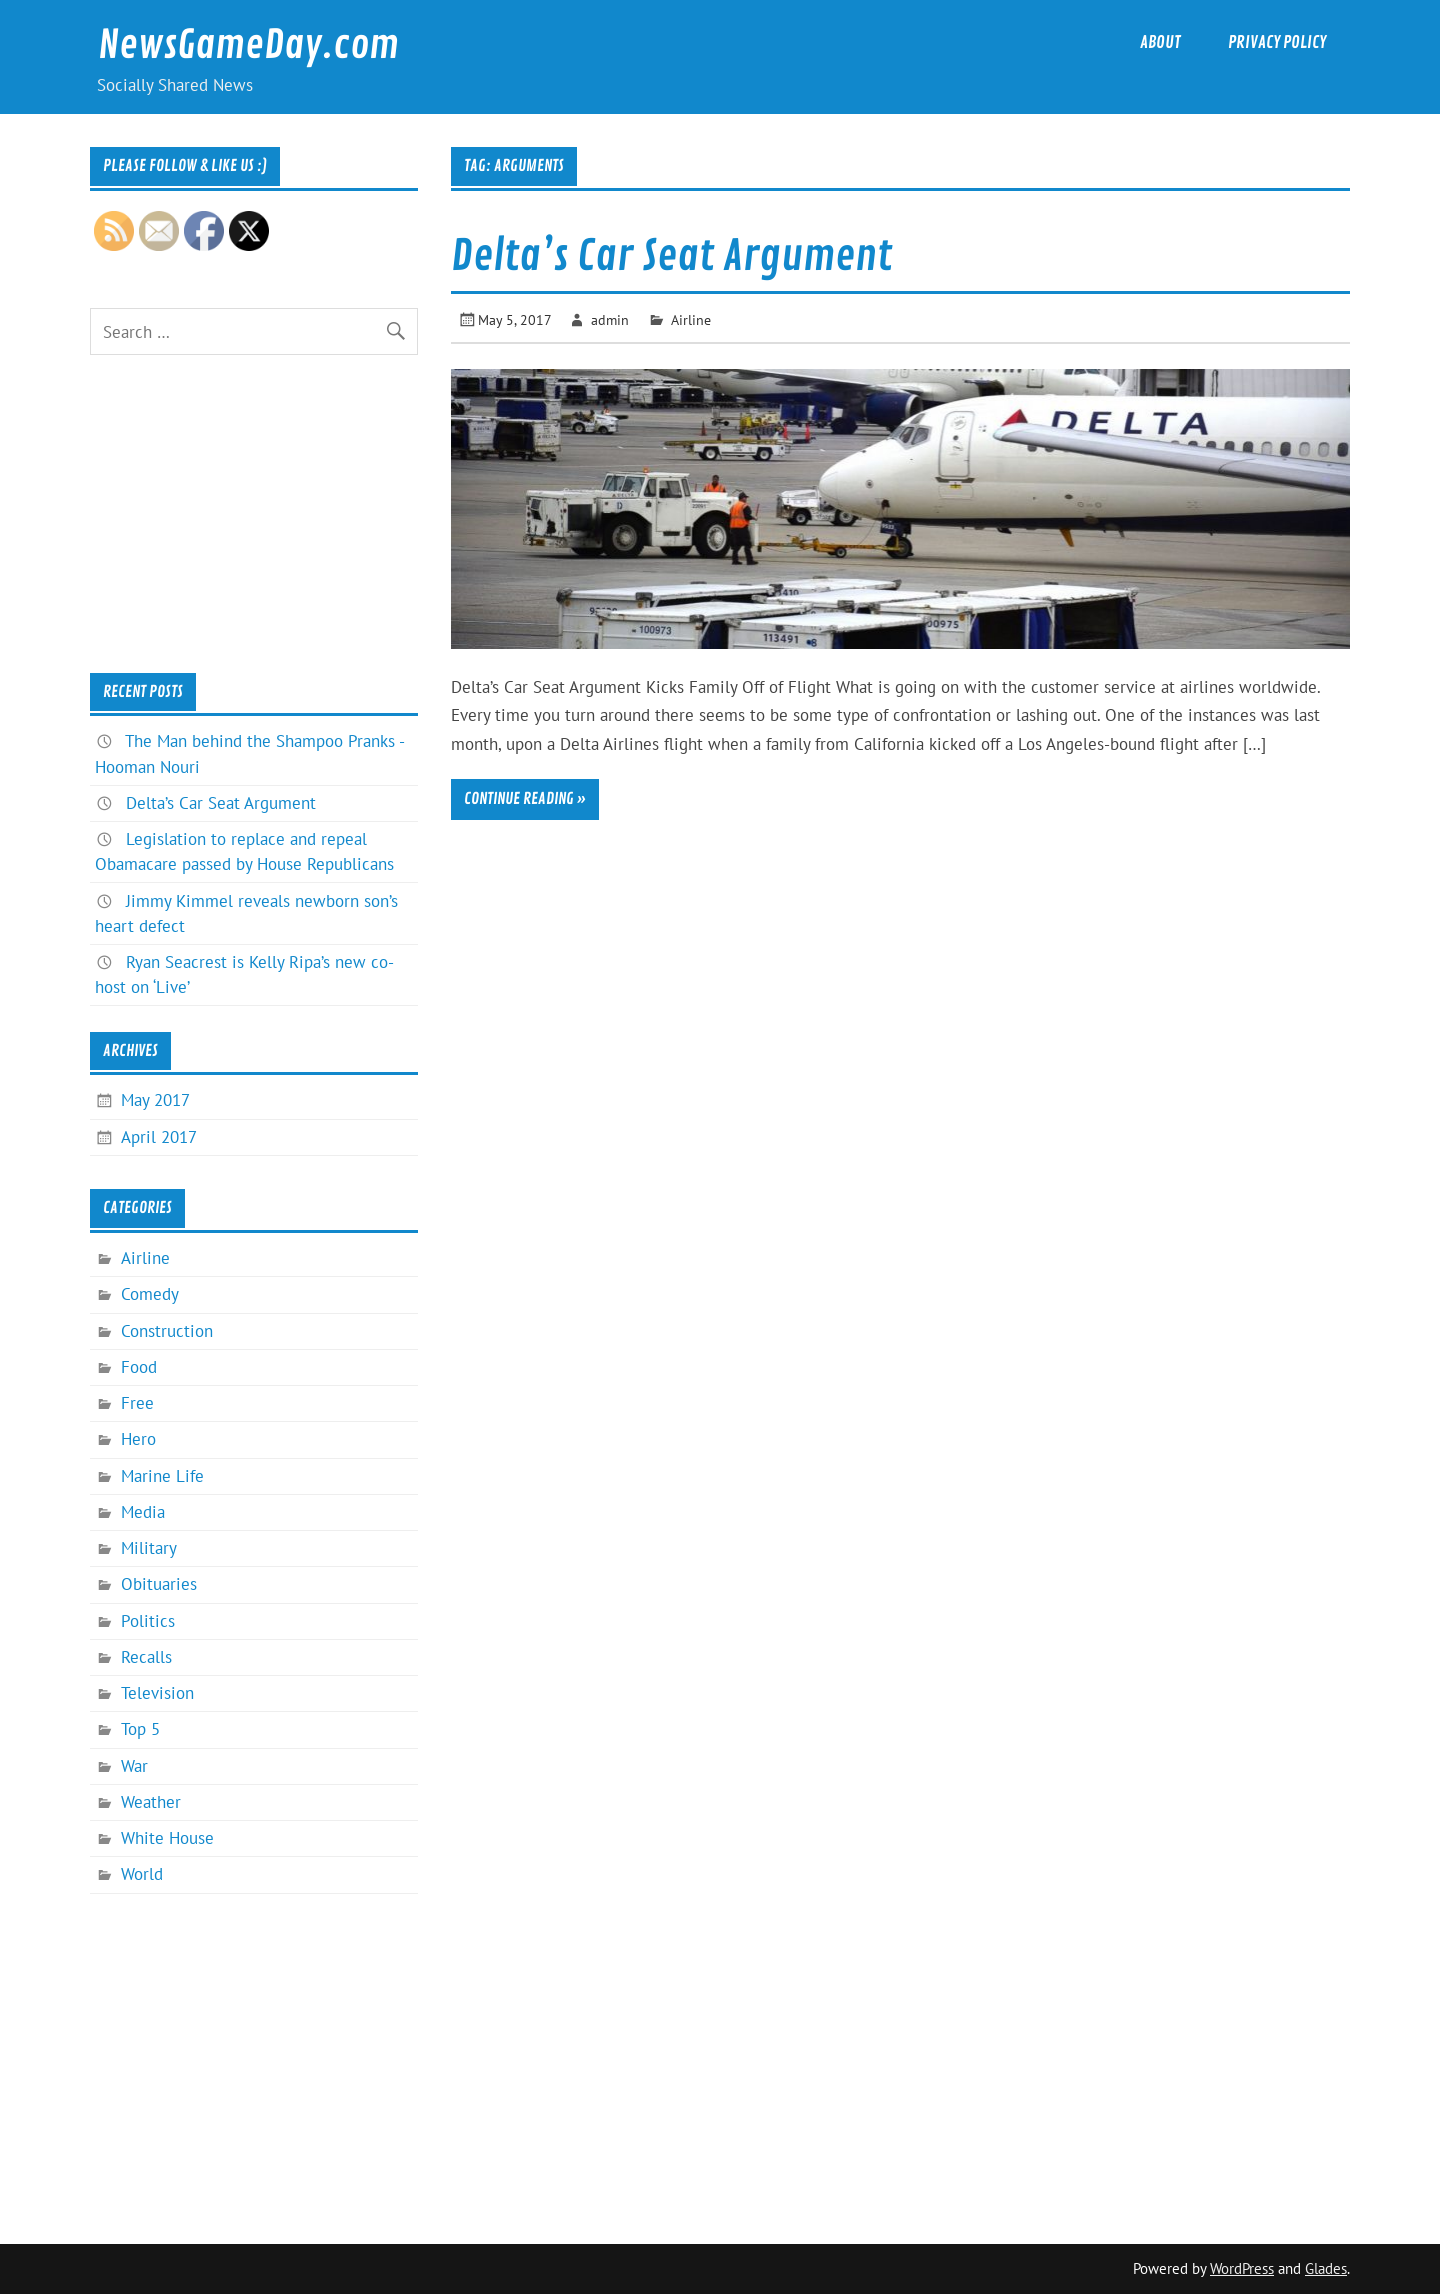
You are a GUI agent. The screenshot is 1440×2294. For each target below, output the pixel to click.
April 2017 (159, 1137)
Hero (138, 1439)
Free (137, 1403)
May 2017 (155, 1100)
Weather (151, 1802)
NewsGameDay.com (248, 45)
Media (143, 1512)
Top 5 (140, 1729)
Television (157, 1693)
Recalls (146, 1657)
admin (610, 319)
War (134, 1766)
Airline (691, 319)
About (1160, 42)
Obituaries (159, 1584)
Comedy (150, 1294)
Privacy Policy (1277, 42)
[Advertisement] (253, 514)
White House (167, 1838)
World (142, 1874)
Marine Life (162, 1476)
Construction (167, 1331)
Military (149, 1548)
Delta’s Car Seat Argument (671, 256)
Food (139, 1367)
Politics (148, 1621)
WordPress (1242, 2268)
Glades (1326, 2268)
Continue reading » (525, 799)
